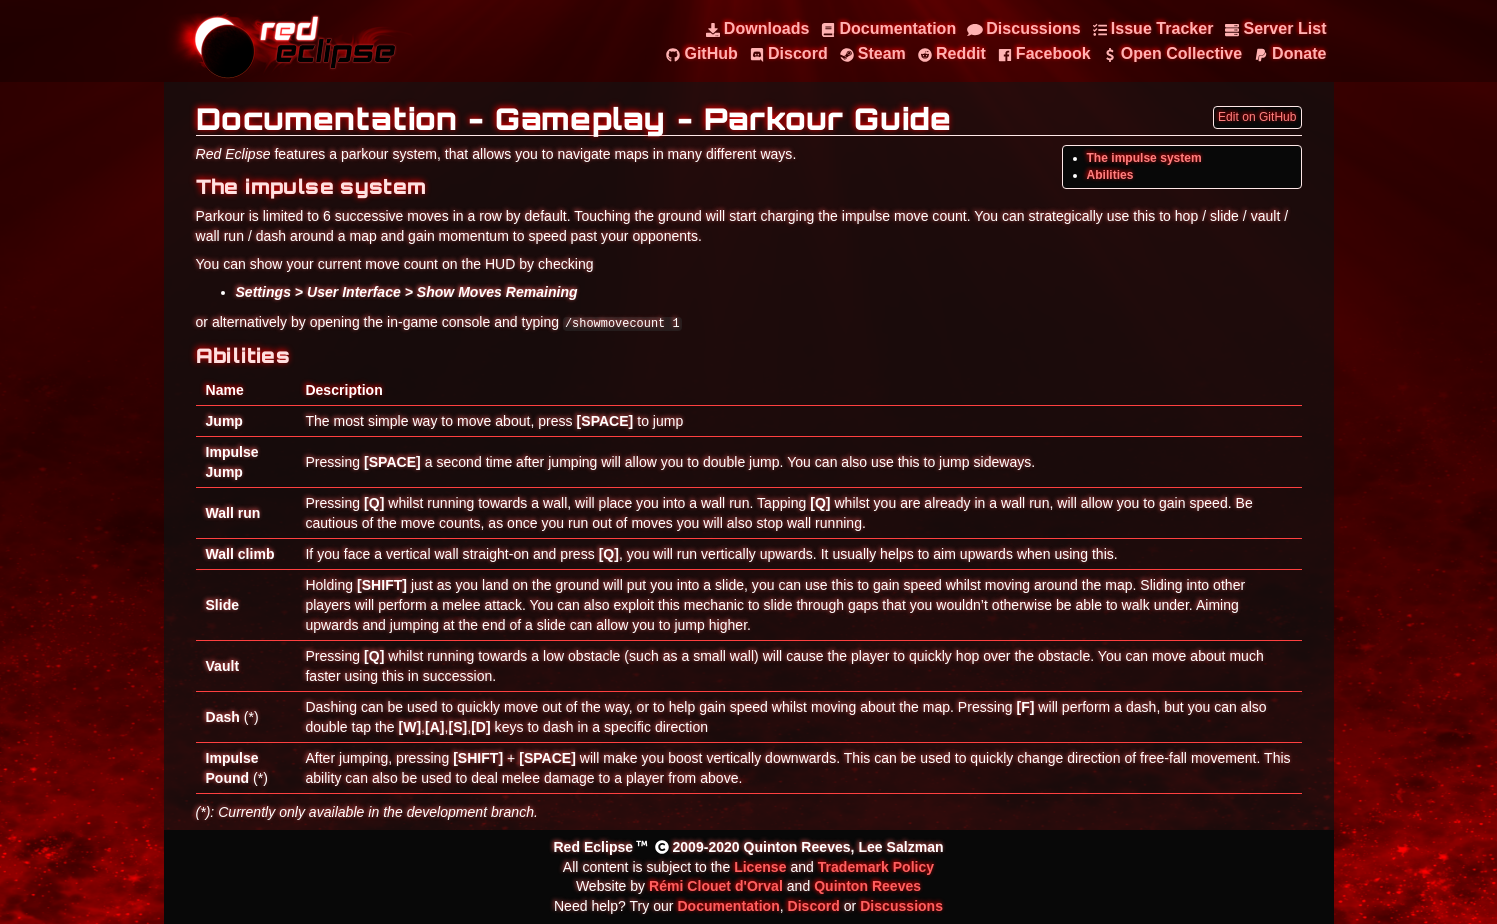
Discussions (901, 906)
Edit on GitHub (1257, 117)
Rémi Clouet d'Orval (716, 886)
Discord (814, 906)
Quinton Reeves (867, 886)
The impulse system (1144, 158)
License (760, 867)
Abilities (1110, 175)
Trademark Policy (876, 867)
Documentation (728, 906)
